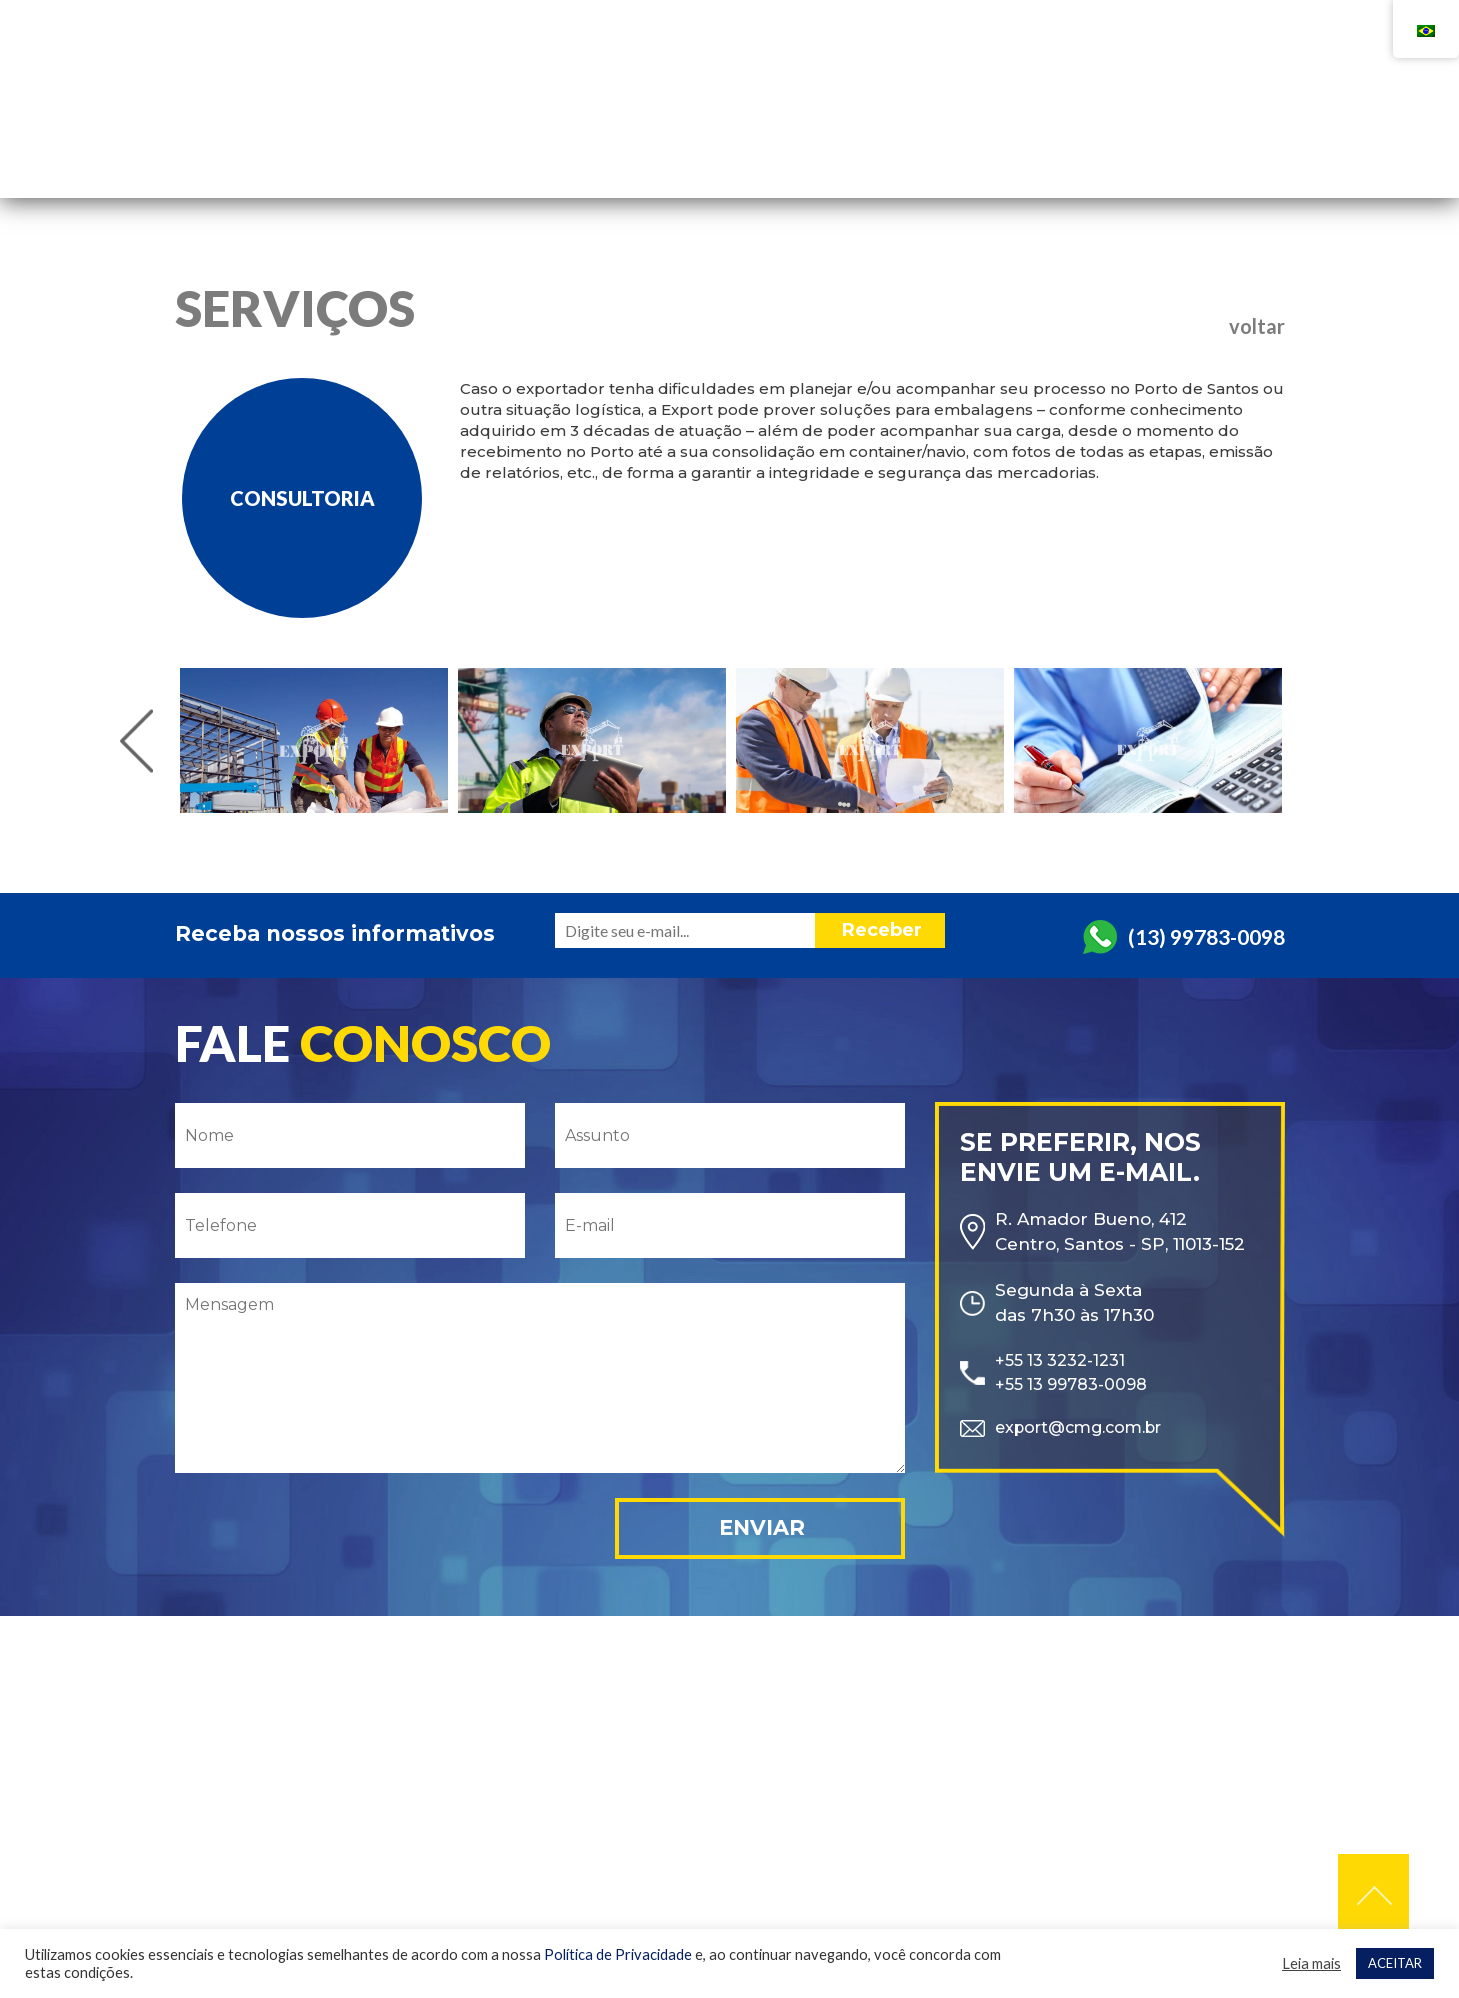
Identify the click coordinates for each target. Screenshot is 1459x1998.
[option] (314, 740)
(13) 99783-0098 (1206, 933)
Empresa (863, 126)
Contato (1118, 126)
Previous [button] (136, 740)
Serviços (989, 126)
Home (757, 126)
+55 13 (991, 68)
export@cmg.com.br (1086, 1429)
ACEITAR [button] (1395, 1963)
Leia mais (1311, 1963)
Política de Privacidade (618, 1954)
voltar (1257, 326)
